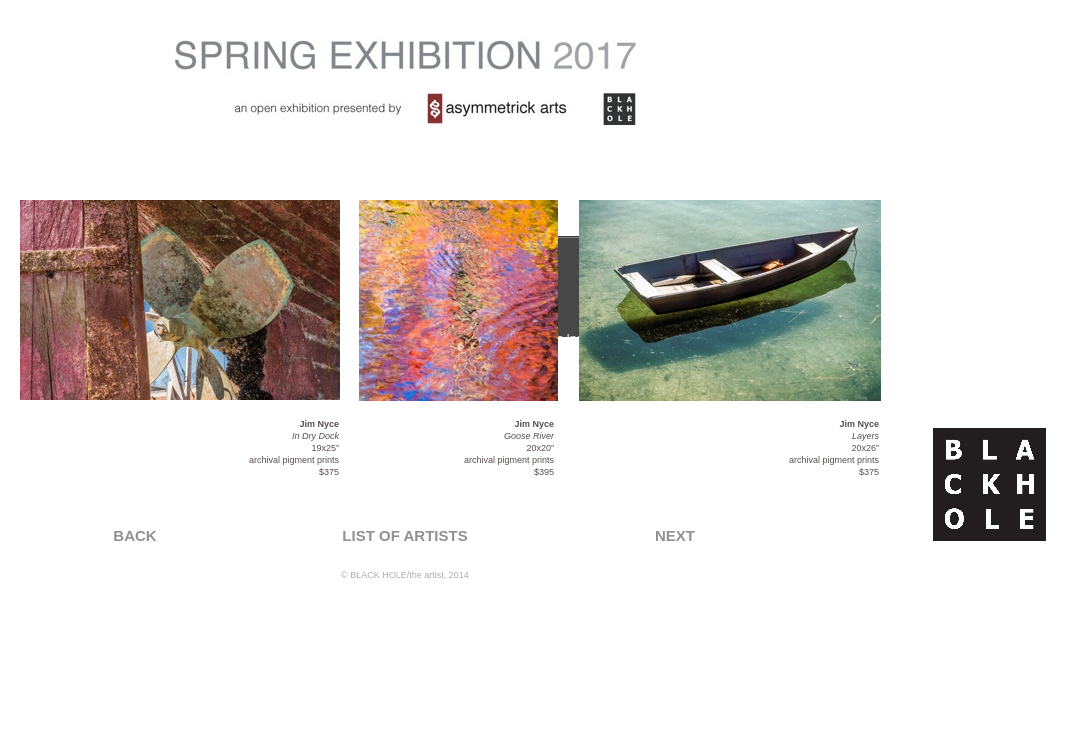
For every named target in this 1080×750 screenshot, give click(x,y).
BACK (134, 535)
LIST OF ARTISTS (404, 535)
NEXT (675, 535)
